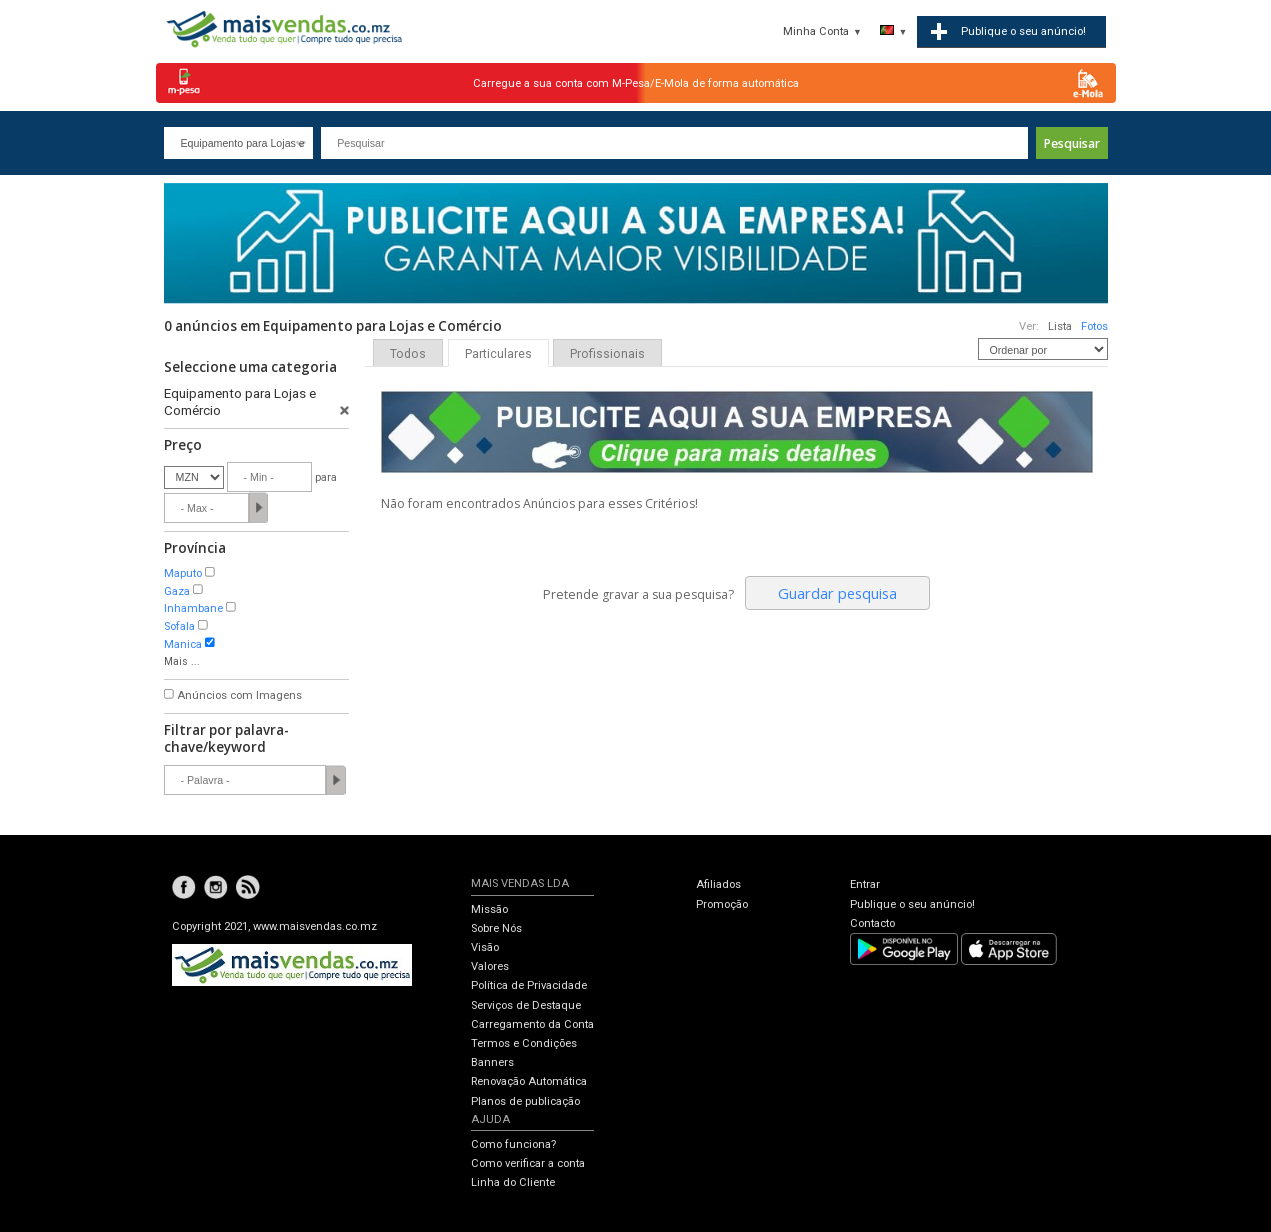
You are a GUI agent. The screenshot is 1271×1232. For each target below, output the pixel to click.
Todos (408, 354)
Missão (489, 909)
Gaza (177, 591)
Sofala (179, 626)
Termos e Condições (524, 1043)
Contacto (872, 923)
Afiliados (718, 884)
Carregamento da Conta (532, 1024)
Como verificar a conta (528, 1163)
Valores (490, 966)
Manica (183, 644)
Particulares (498, 354)
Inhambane (193, 608)
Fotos (1094, 326)
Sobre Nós (496, 928)
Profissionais (607, 354)
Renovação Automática (529, 1081)
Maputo (183, 573)
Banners (492, 1062)
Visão (485, 947)
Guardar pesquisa (837, 593)
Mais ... (182, 661)
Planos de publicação (525, 1101)
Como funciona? (513, 1144)
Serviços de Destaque (526, 1005)
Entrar (865, 884)
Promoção (722, 904)
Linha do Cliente (513, 1182)
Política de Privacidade (529, 985)
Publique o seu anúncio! (912, 904)
